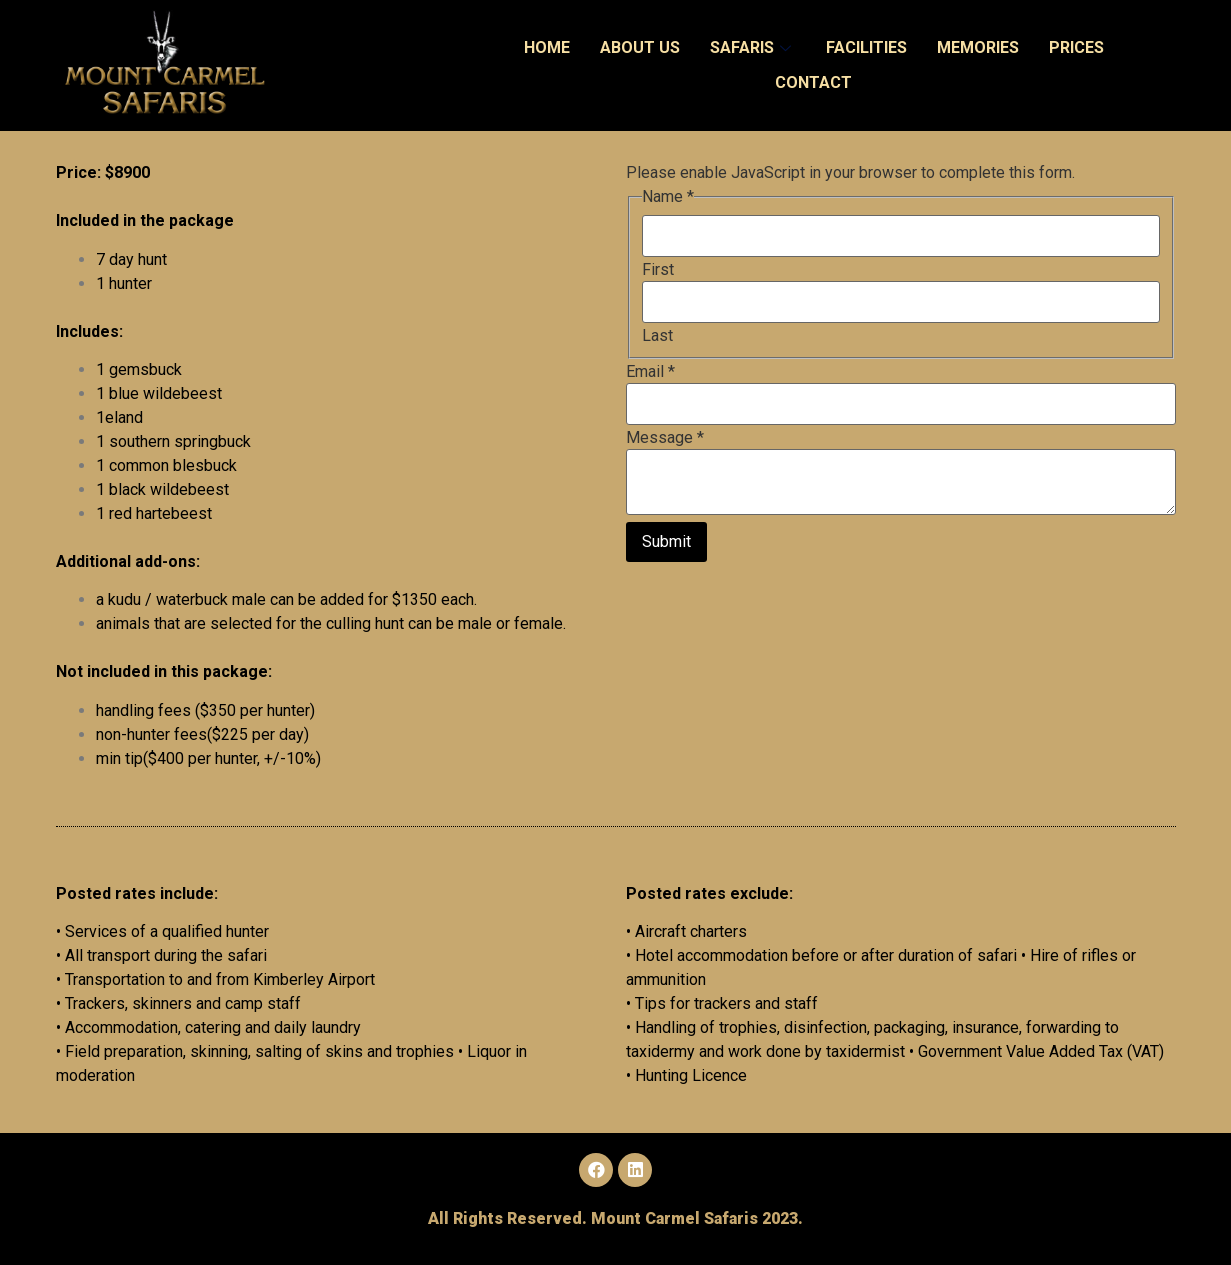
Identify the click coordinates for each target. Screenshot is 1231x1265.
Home (547, 47)
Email (650, 372)
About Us (640, 47)
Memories (978, 47)
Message (665, 438)
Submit (666, 541)
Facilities (866, 47)
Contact (813, 82)
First (658, 270)
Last (657, 336)
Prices (1076, 47)
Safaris (753, 47)
